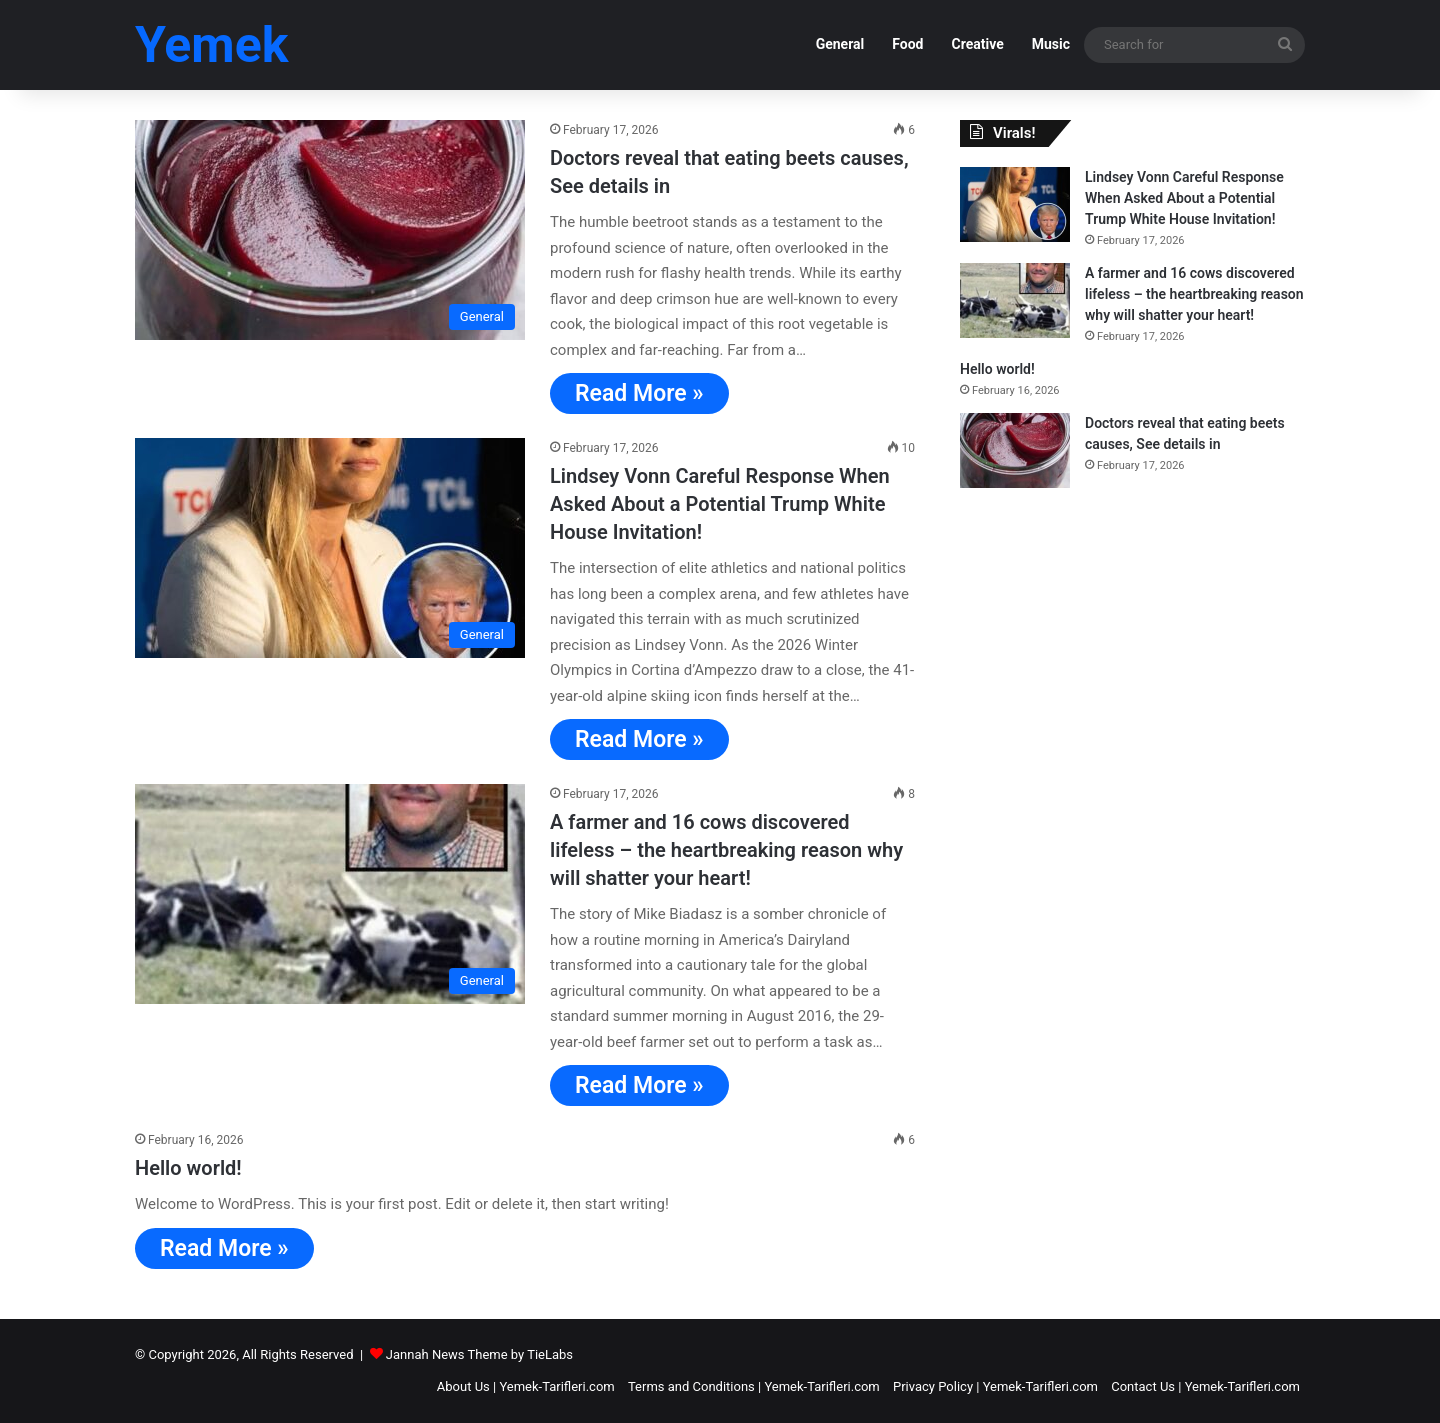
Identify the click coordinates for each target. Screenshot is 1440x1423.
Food (907, 44)
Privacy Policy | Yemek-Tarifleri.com (995, 1386)
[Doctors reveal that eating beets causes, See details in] (330, 230)
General (840, 44)
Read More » (639, 393)
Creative (977, 44)
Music (1051, 44)
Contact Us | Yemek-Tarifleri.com (1205, 1386)
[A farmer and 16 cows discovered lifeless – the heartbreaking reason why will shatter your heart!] (330, 894)
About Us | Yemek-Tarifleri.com (526, 1386)
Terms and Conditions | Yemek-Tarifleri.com (754, 1386)
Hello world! (188, 1168)
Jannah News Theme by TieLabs (479, 1354)
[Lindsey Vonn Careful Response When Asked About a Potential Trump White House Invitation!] (330, 548)
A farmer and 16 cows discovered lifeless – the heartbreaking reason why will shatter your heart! (726, 850)
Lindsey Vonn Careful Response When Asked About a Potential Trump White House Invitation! (720, 504)
